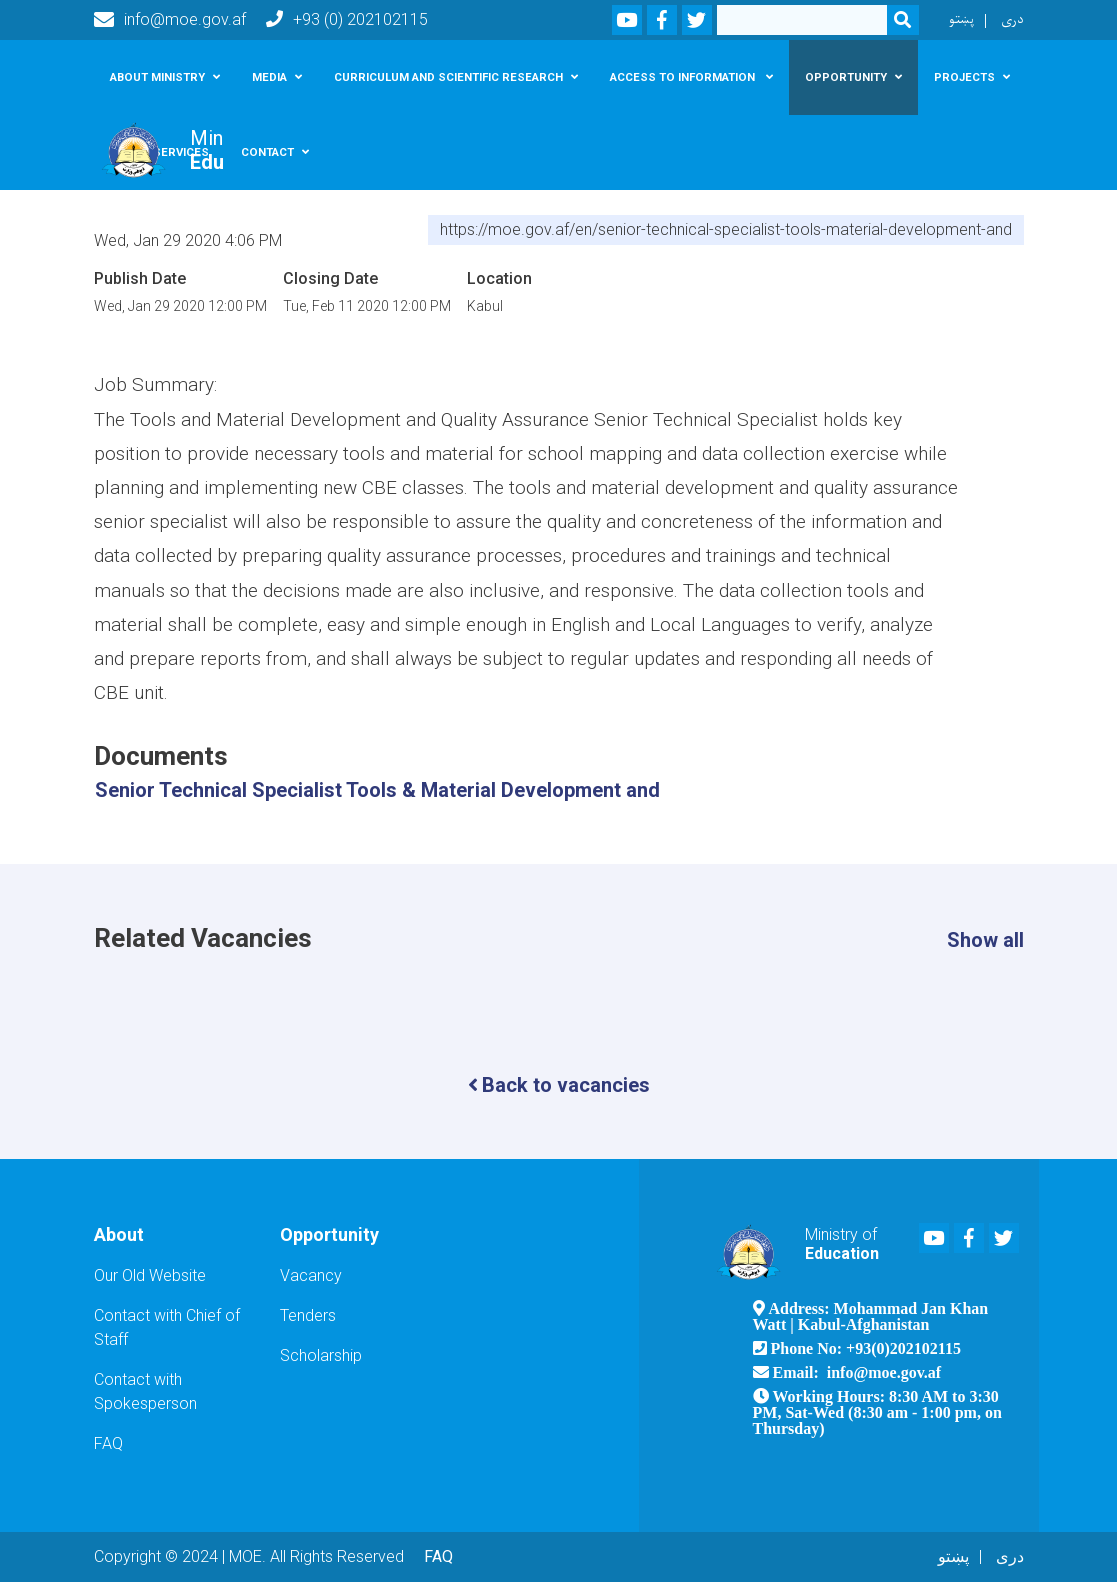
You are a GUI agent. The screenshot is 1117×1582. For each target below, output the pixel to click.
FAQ (108, 1443)
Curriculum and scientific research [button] (448, 77)
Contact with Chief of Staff (167, 1327)
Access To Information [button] (684, 77)
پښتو (961, 19)
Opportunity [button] (846, 77)
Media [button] (269, 77)
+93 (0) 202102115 (347, 19)
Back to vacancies (559, 1085)
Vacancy (311, 1275)
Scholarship (321, 1355)
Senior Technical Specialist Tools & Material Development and (377, 790)
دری (1012, 19)
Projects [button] (964, 77)
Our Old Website (150, 1275)
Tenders (308, 1315)
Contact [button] (267, 152)
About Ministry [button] (157, 77)
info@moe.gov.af (170, 20)
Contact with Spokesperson (145, 1391)
